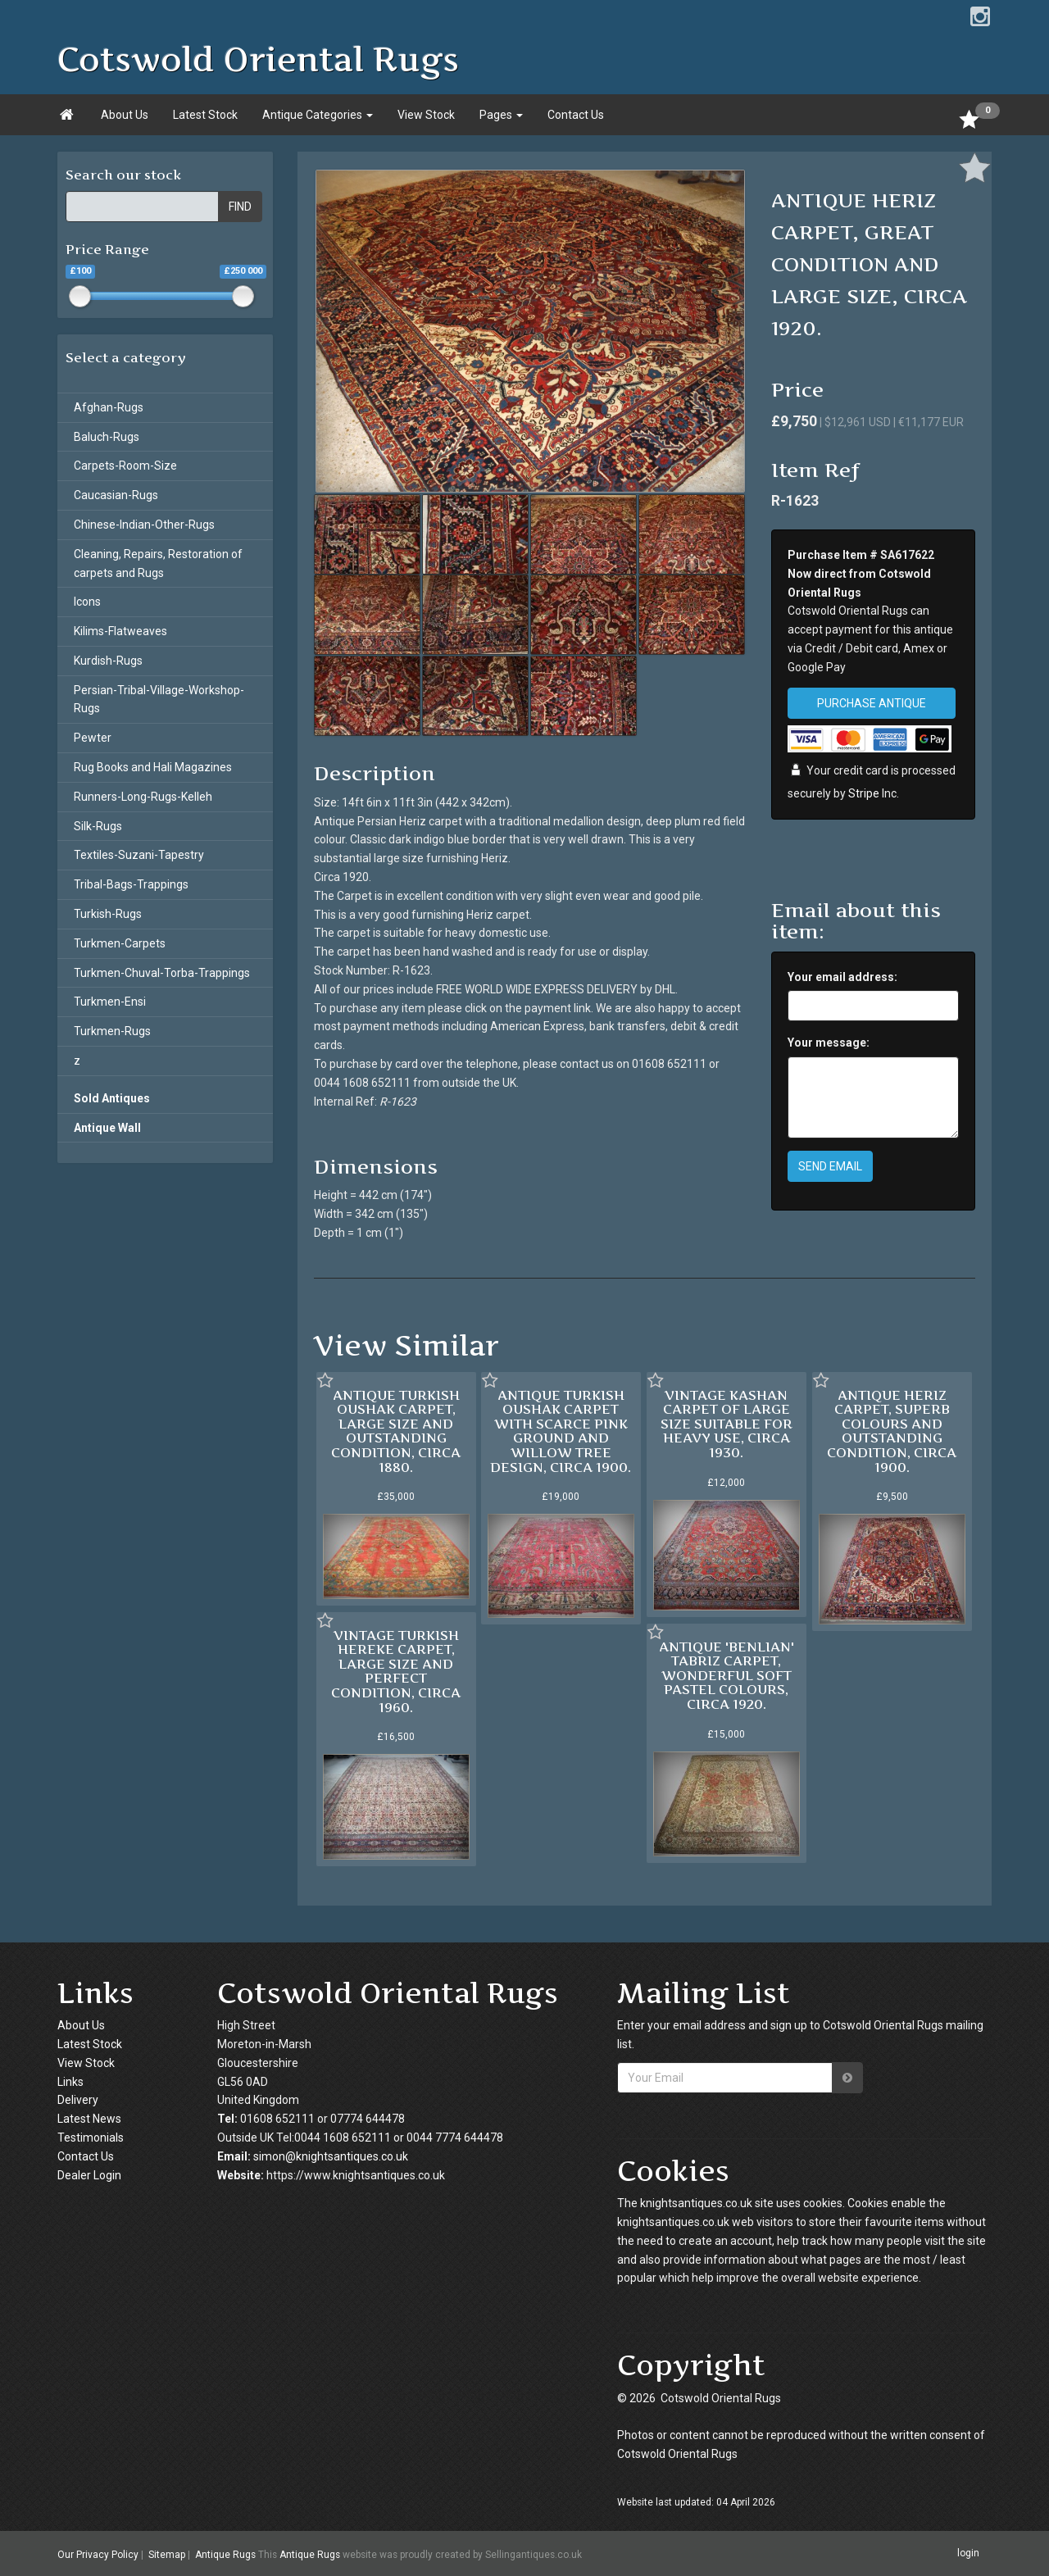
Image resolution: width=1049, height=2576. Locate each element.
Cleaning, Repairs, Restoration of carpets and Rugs (158, 563)
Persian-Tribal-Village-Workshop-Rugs (159, 700)
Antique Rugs (225, 2554)
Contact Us (575, 114)
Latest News (89, 2118)
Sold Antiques (112, 1098)
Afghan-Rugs (108, 407)
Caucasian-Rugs (116, 495)
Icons (87, 601)
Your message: (829, 1042)
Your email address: (842, 977)
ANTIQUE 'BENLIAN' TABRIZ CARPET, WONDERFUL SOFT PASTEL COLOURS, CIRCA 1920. (726, 1675)
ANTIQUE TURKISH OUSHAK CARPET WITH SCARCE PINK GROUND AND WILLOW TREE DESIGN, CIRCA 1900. (560, 1431)
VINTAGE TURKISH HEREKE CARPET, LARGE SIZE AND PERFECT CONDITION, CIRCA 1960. (396, 1671)
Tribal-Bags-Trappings (131, 884)
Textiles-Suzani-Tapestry (139, 854)
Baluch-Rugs (106, 436)
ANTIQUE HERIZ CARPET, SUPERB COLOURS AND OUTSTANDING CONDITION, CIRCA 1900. (891, 1431)
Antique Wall (107, 1127)
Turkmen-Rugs (112, 1031)
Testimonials (90, 2137)
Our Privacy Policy (98, 2554)
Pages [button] (501, 114)
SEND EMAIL (830, 1166)
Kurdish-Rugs (108, 660)
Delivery (77, 2099)
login (968, 2553)
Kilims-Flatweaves (120, 631)
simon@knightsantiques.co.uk (330, 2156)
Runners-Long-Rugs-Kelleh (143, 796)
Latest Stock (205, 114)
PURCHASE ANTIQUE (871, 703)
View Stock (426, 114)
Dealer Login (89, 2175)
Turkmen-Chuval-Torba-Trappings (162, 972)
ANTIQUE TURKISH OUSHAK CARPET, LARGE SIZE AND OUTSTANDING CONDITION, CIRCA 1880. (396, 1431)
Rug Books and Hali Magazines (153, 767)
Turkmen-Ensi (110, 1001)
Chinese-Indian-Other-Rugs (144, 524)
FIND (240, 206)
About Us (124, 114)
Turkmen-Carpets (120, 943)
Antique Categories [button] (317, 114)
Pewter (92, 737)
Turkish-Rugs (108, 913)
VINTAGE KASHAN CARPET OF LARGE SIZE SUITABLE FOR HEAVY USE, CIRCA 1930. (726, 1424)
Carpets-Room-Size (125, 465)
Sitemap (166, 2554)
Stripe (863, 793)
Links (70, 2081)
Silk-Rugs (98, 826)
